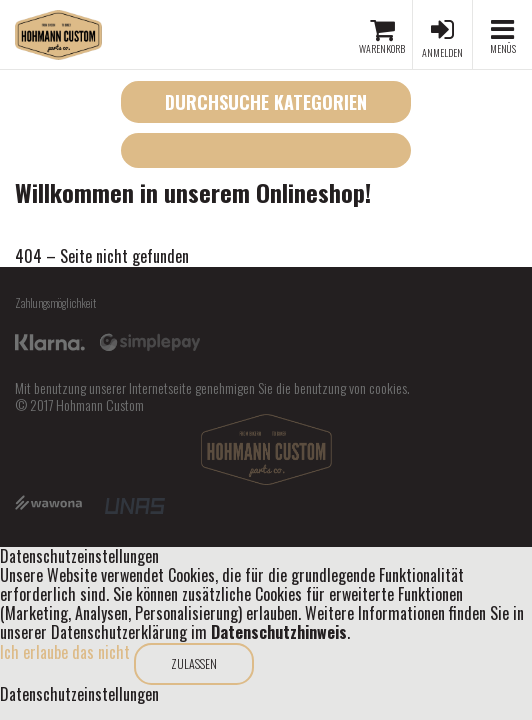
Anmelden (442, 52)
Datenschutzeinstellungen (79, 694)
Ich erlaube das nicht (65, 652)
